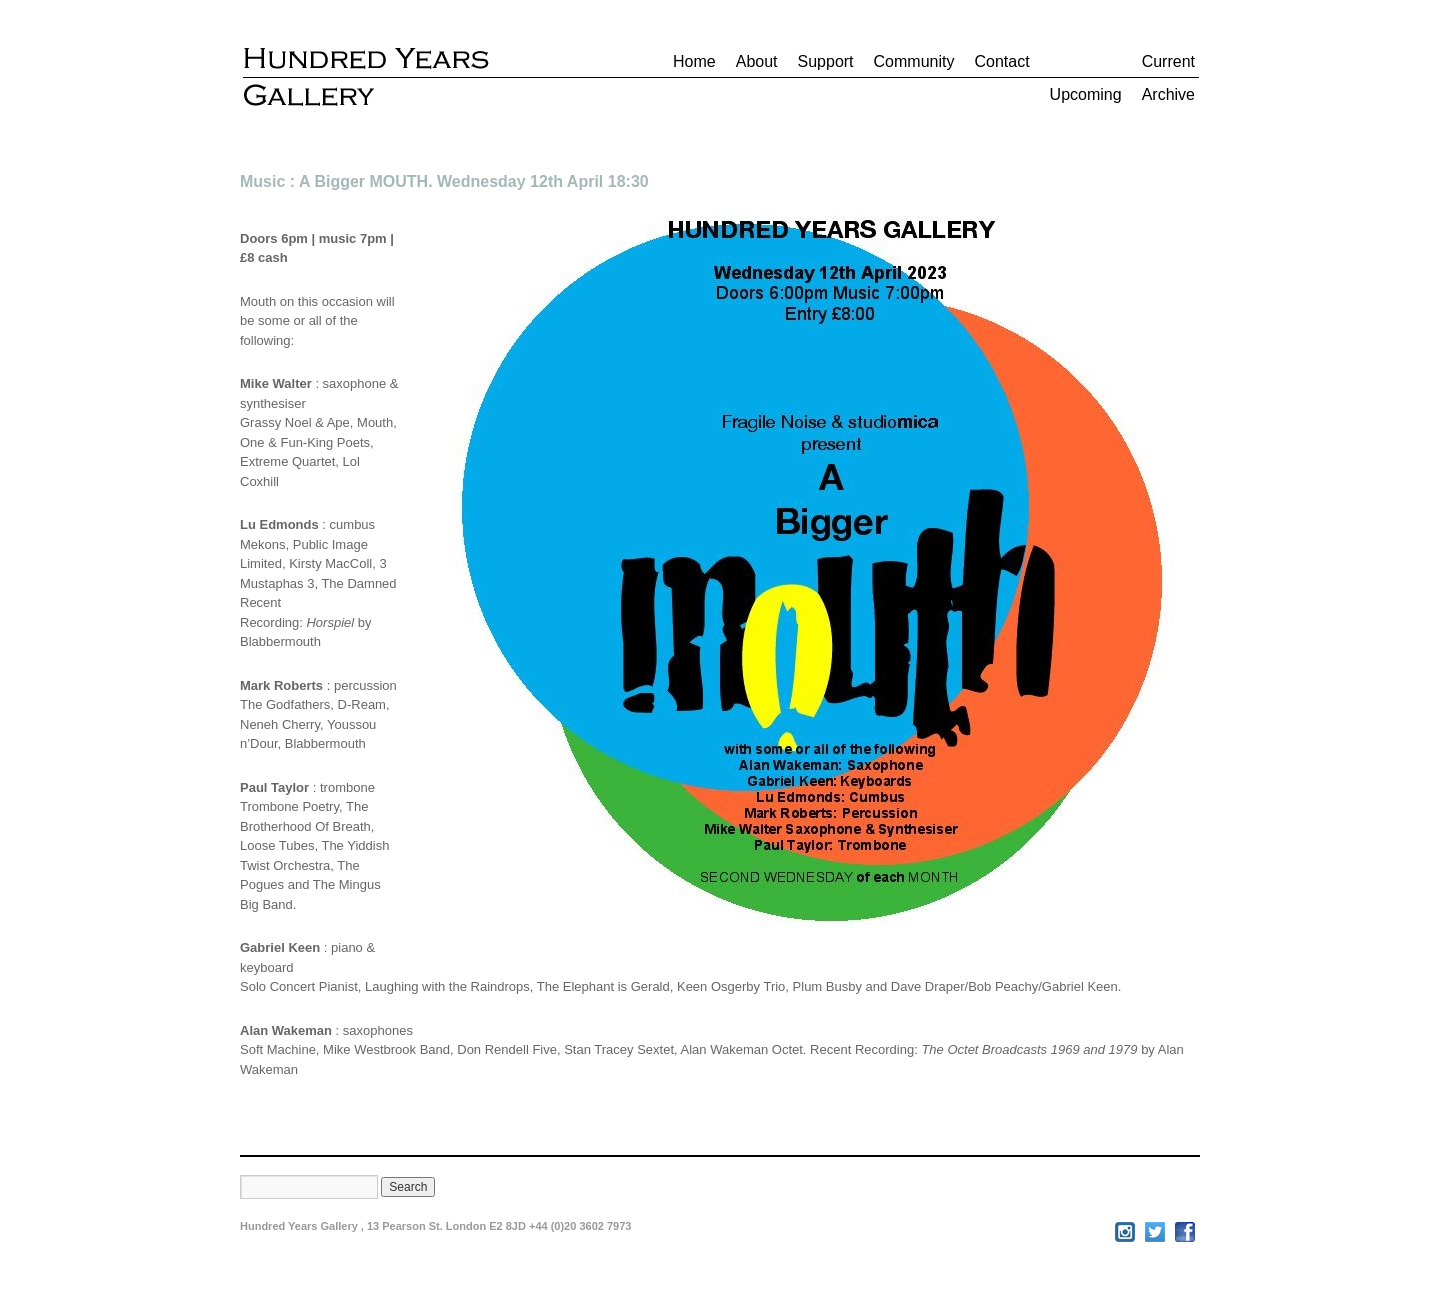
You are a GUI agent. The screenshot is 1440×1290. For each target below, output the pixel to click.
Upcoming (1086, 94)
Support (826, 61)
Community (914, 61)
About (757, 61)
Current (1168, 61)
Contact (1001, 61)
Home (694, 61)
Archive (1168, 94)
